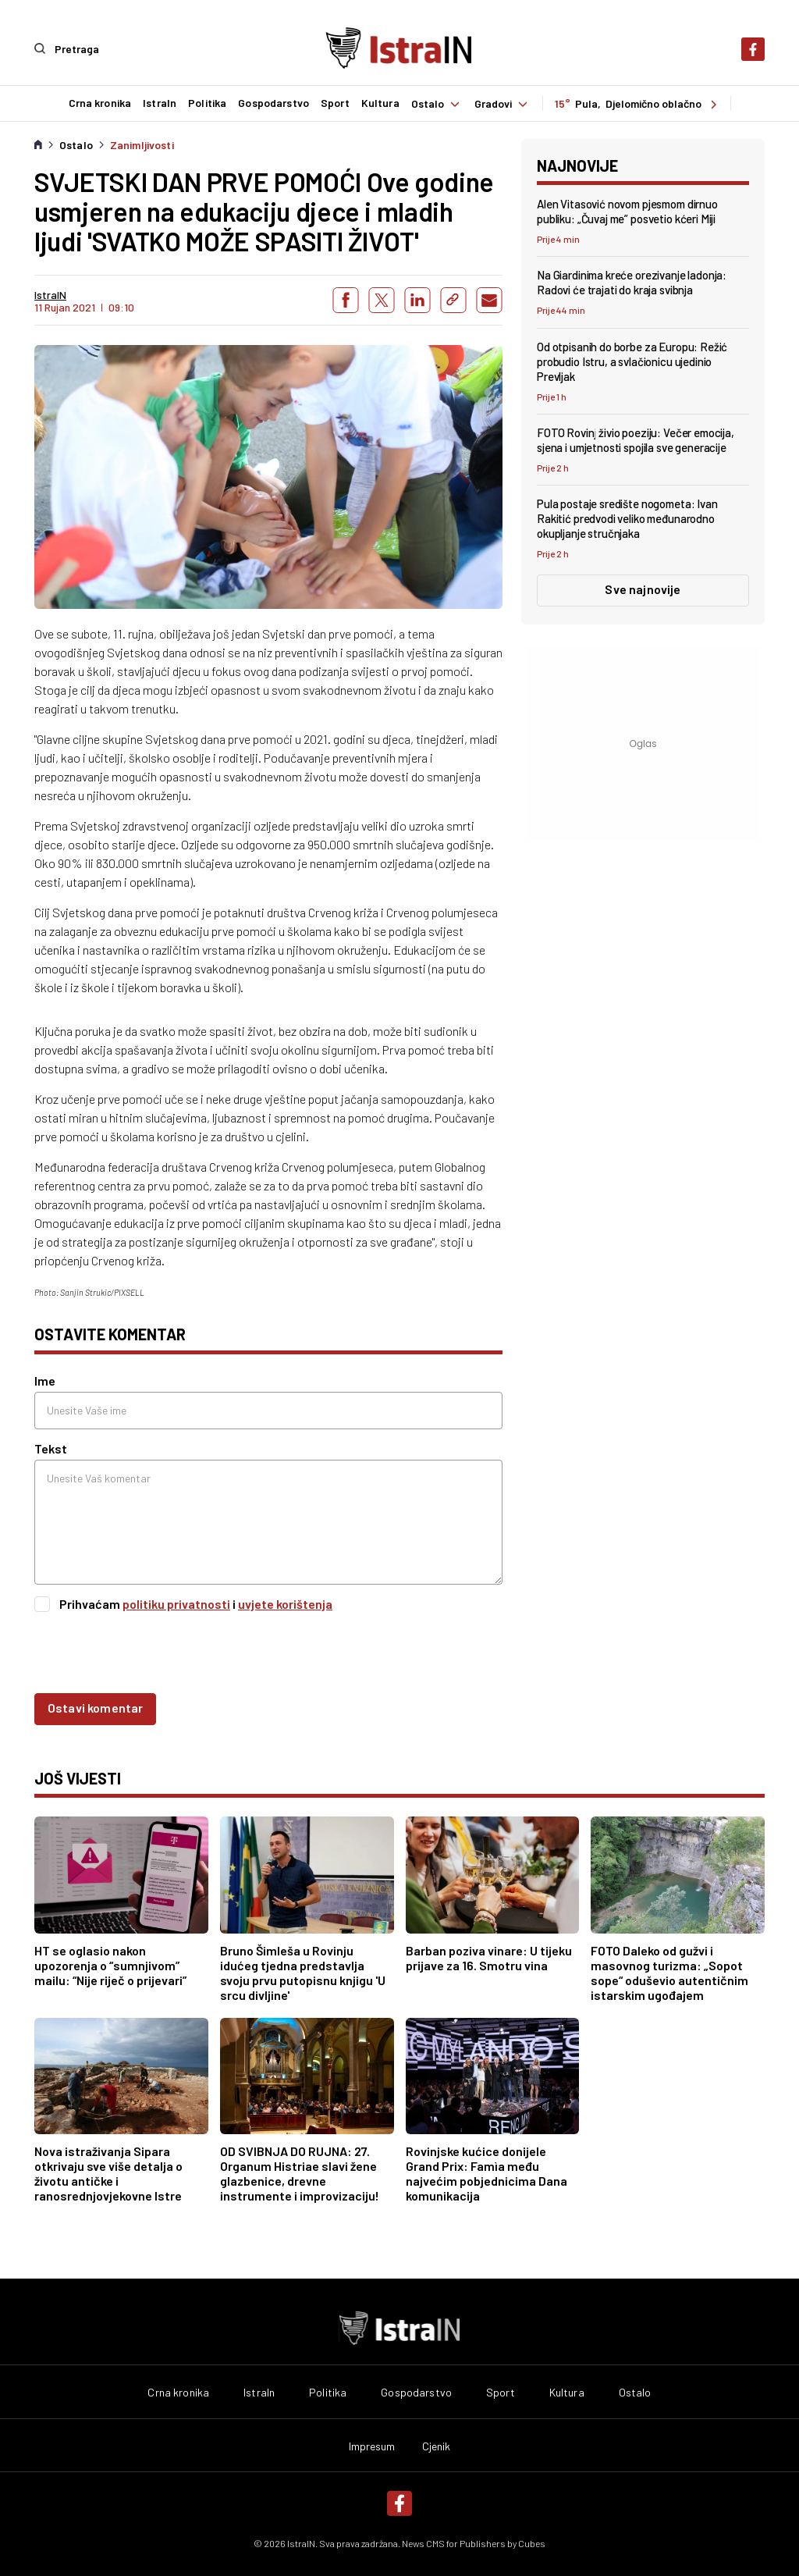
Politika (206, 103)
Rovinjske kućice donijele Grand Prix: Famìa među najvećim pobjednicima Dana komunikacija (486, 2172)
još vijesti (77, 1777)
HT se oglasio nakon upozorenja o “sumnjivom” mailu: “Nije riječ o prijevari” (110, 1964)
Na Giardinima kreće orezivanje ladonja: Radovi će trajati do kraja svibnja (631, 281)
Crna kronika (99, 103)
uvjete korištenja (285, 1603)
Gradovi (502, 103)
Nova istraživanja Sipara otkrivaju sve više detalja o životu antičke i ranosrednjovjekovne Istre (108, 2172)
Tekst (50, 1447)
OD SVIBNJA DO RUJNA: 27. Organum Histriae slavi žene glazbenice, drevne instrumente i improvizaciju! (299, 2172)
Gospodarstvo (272, 103)
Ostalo (436, 103)
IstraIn (159, 103)
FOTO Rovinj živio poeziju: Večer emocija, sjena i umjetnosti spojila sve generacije (635, 439)
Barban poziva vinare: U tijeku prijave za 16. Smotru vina (489, 1957)
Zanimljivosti (142, 144)
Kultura (379, 103)
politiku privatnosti (176, 1603)
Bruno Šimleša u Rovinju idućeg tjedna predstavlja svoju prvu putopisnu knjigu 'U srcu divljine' (302, 1971)
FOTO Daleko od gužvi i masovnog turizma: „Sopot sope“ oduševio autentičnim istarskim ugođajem (669, 1971)
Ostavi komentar (95, 1706)
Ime (44, 1379)
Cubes (531, 2542)
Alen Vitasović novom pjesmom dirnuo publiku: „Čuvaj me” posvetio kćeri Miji (627, 210)
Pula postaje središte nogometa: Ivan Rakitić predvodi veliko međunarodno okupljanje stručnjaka (627, 517)
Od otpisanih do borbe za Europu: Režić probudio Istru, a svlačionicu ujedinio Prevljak (632, 360)
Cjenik (436, 2445)
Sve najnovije (642, 588)
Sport (334, 103)
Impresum (372, 2445)
